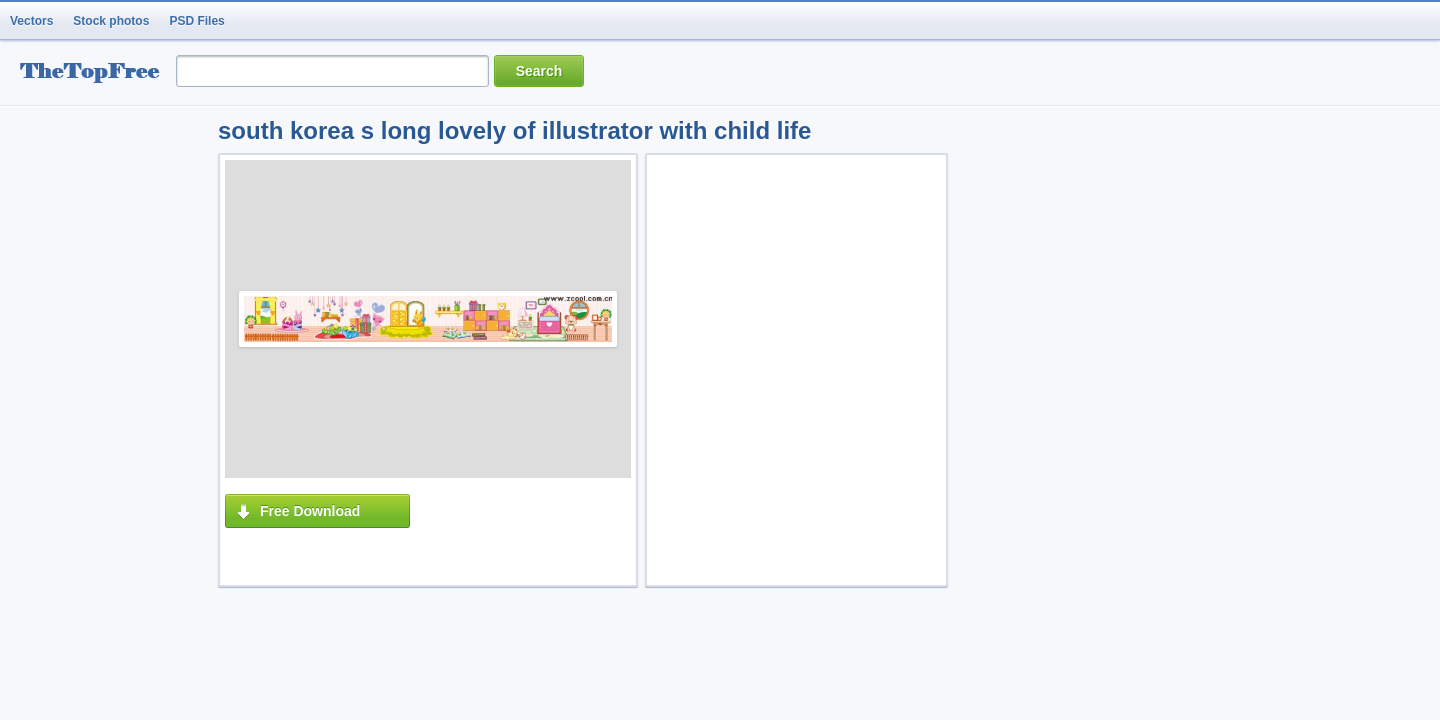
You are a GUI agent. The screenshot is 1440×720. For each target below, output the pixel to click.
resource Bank (95, 73)
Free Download (310, 511)
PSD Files (196, 21)
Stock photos (111, 21)
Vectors (31, 21)
